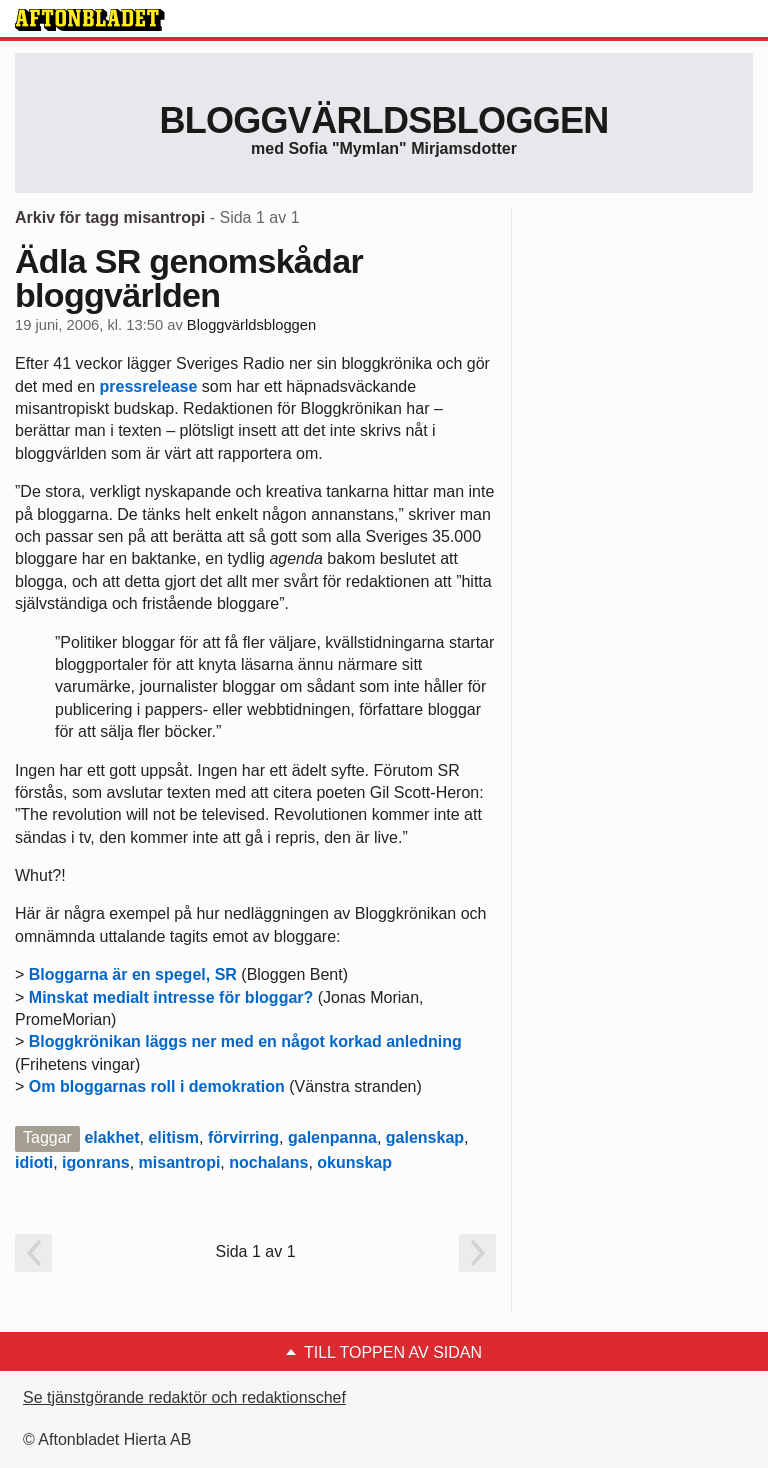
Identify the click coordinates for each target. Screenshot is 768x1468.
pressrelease (149, 386)
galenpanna (332, 1137)
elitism (173, 1137)
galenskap (425, 1137)
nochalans (268, 1162)
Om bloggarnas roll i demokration (157, 1086)
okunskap (354, 1162)
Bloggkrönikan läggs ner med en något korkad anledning (245, 1041)
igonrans (96, 1162)
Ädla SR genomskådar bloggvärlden (189, 278)
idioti (34, 1162)
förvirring (243, 1137)
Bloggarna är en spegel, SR (133, 974)
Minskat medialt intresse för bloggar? (171, 997)
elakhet (111, 1137)
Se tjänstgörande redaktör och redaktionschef (184, 1397)
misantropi (180, 1162)
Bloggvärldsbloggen (383, 120)
